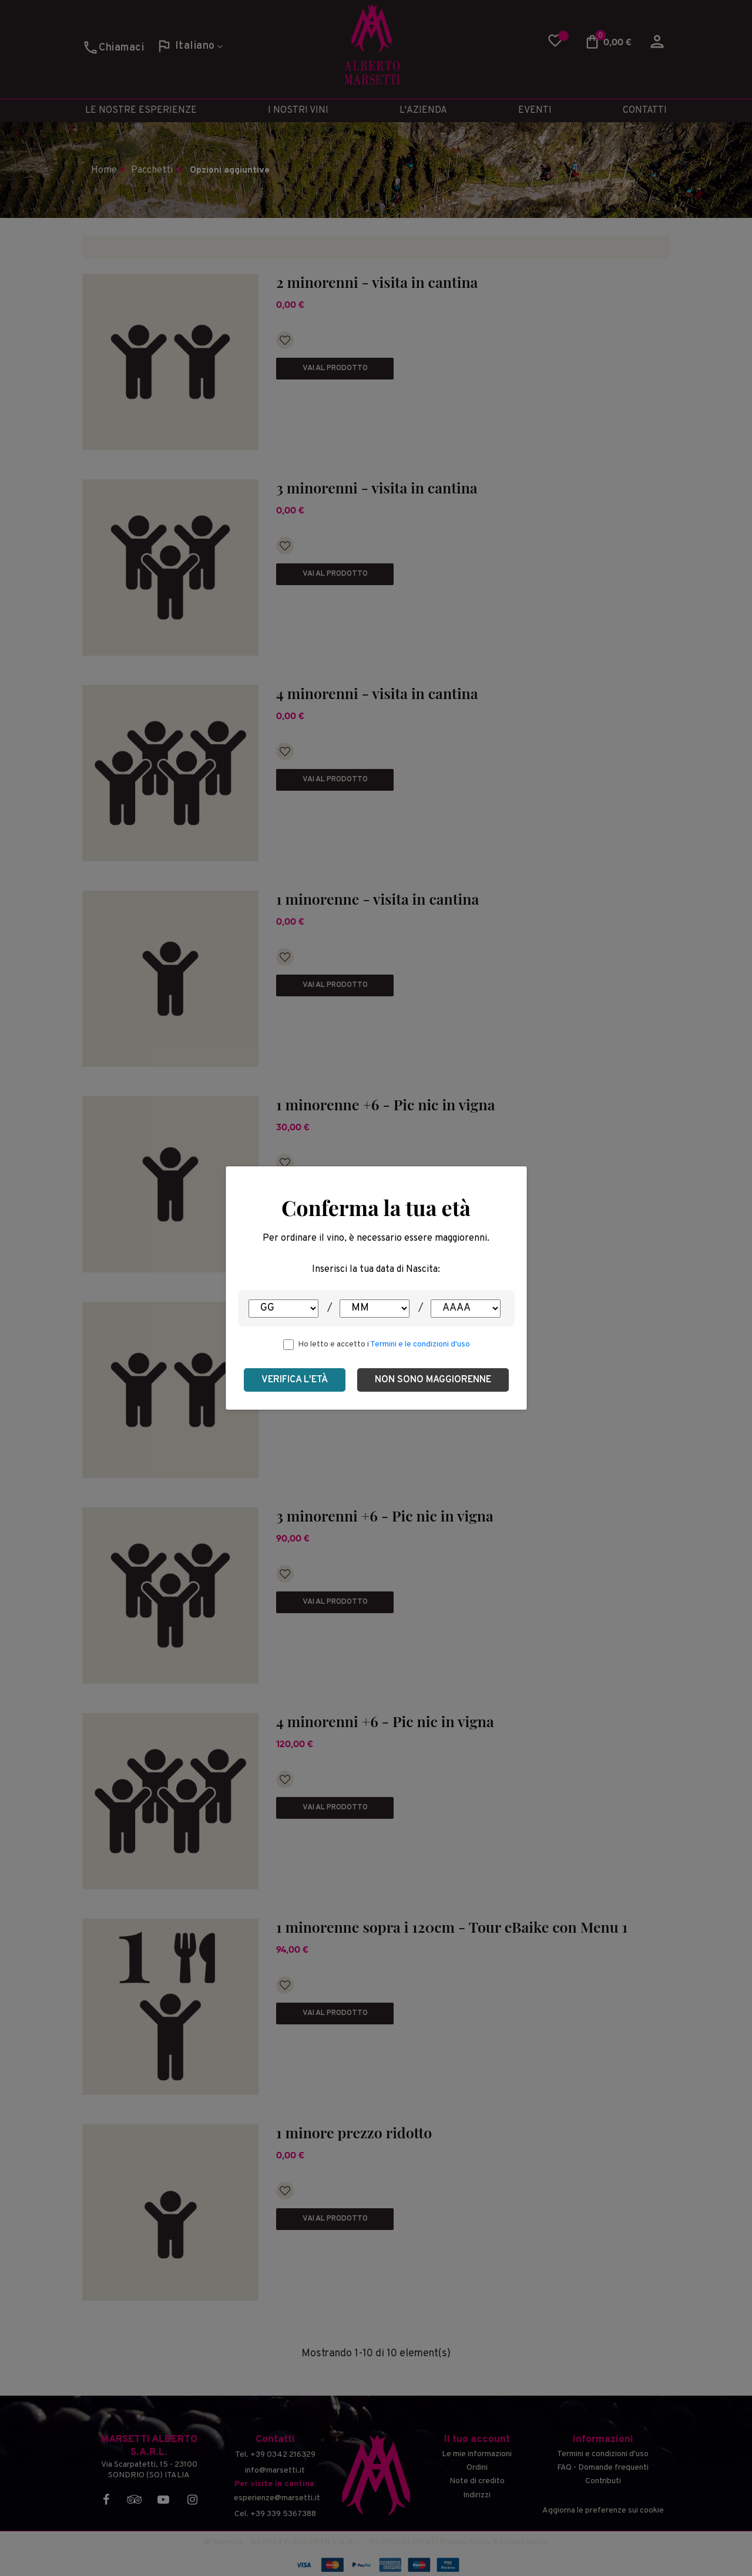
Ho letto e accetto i (384, 1344)
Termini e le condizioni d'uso (420, 1344)
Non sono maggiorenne (433, 1380)
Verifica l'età (294, 1380)
